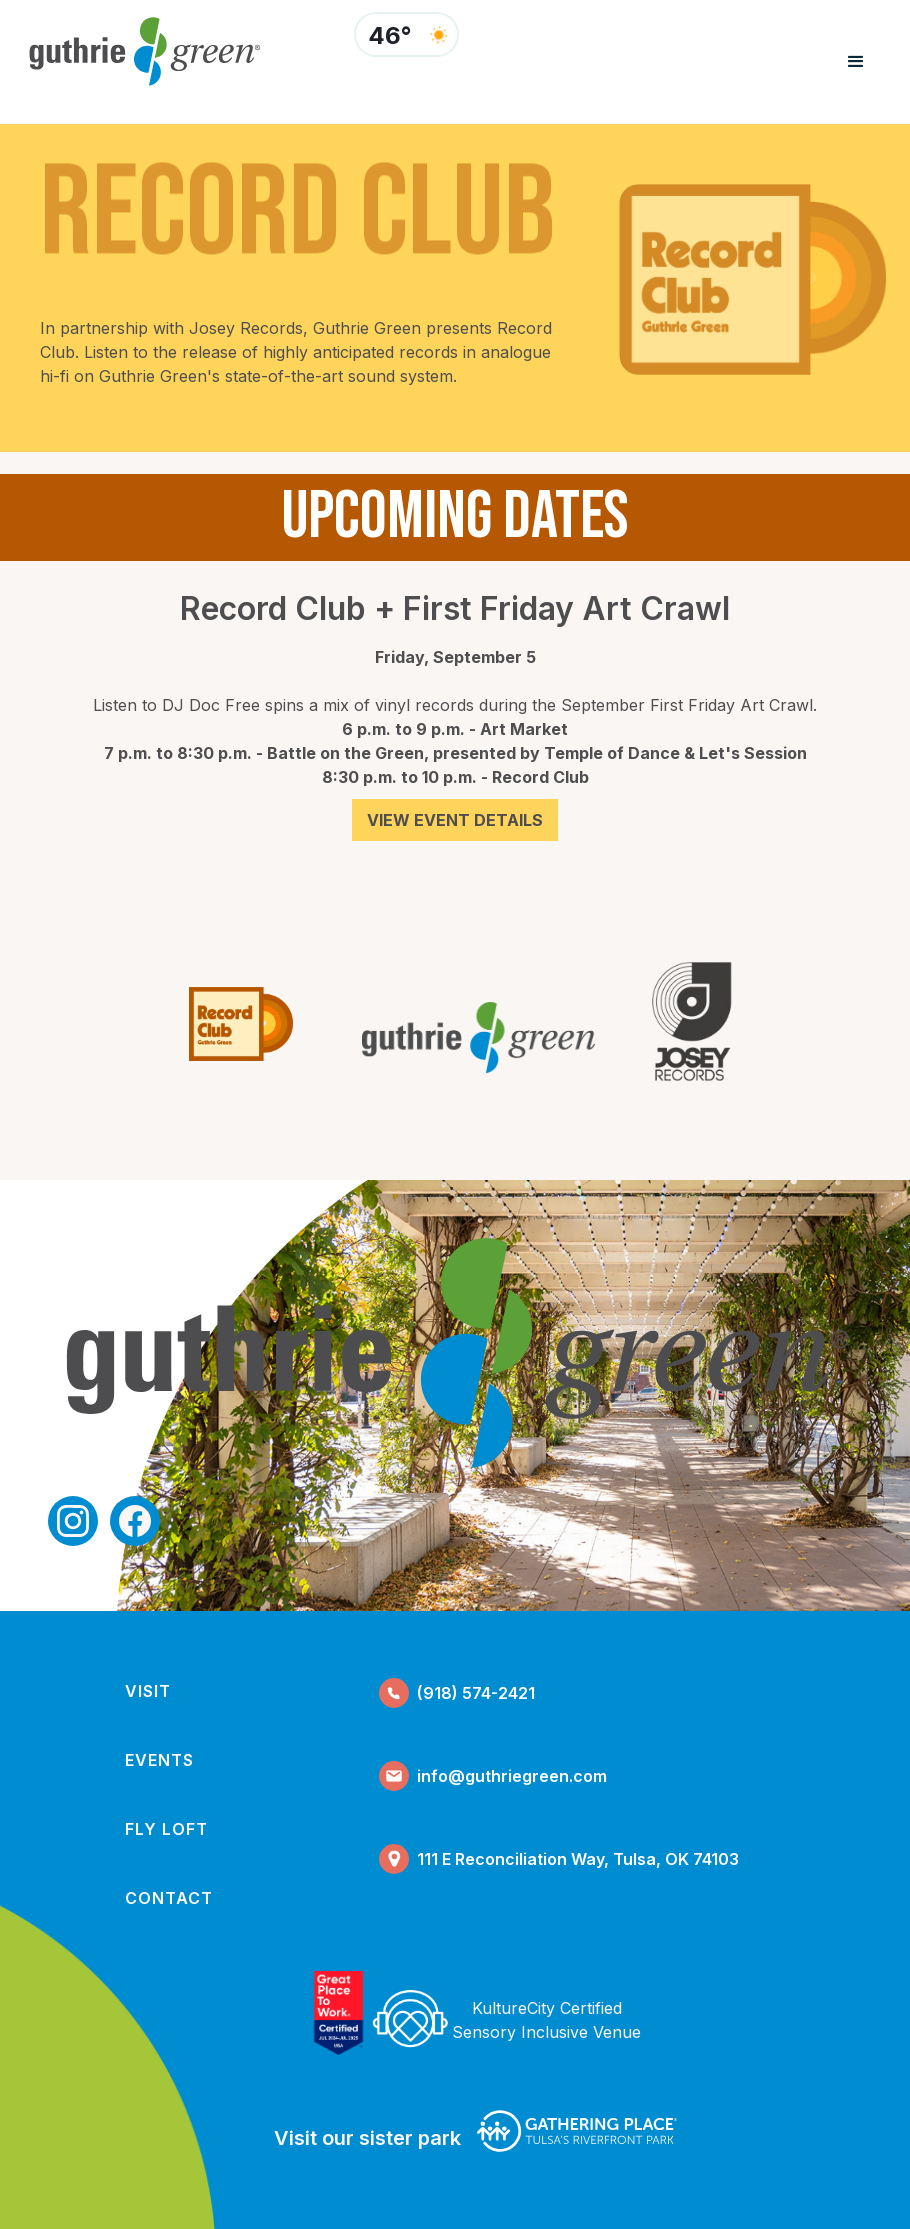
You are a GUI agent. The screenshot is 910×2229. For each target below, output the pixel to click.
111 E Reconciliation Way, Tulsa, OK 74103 (578, 1859)
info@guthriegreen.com (512, 1776)
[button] (856, 62)
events (159, 1760)
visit (148, 1691)
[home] (174, 51)
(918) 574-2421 (476, 1693)
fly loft (166, 1829)
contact (169, 1898)
